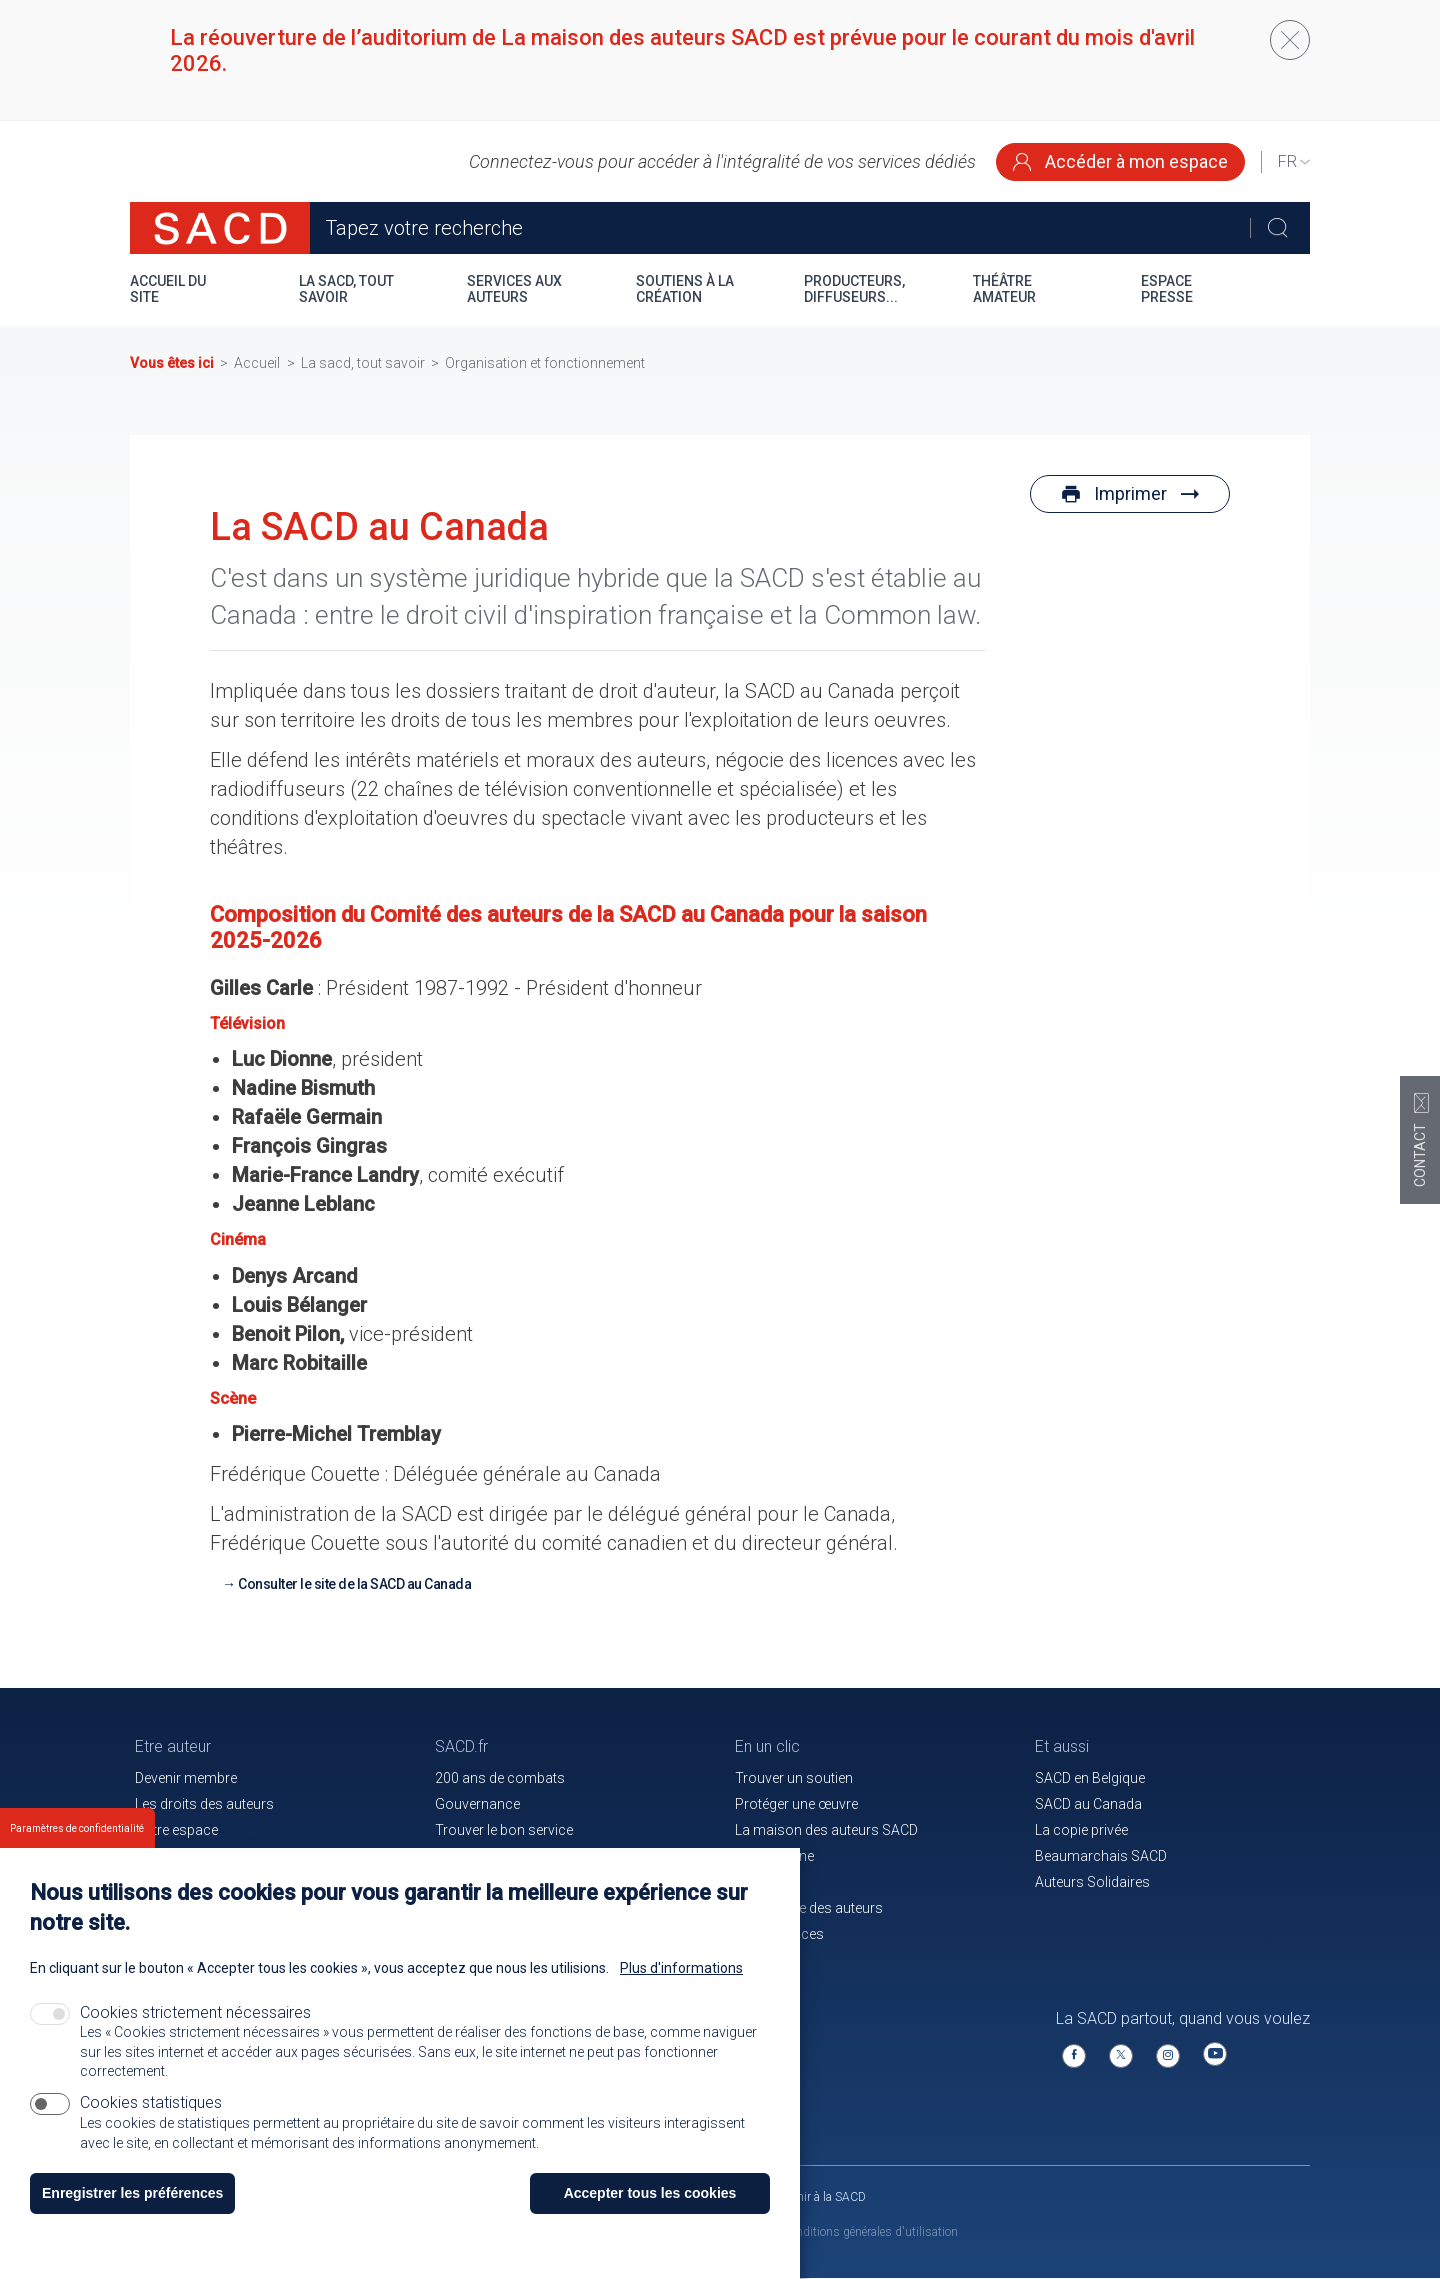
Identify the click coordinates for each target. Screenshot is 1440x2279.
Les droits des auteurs (204, 1804)
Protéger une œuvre (796, 1804)
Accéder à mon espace (1120, 161)
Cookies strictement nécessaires (195, 2030)
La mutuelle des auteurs (809, 1908)
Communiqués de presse (514, 1856)
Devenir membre (186, 1778)
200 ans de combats (500, 1778)
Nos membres (180, 1856)
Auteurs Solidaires (1092, 1882)
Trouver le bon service (504, 1830)
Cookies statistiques (151, 2119)
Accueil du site (168, 289)
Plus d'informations (681, 1986)
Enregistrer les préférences (132, 2211)
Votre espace (176, 1830)
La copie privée (1081, 1830)
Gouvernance (477, 1804)
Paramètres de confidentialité (77, 1846)
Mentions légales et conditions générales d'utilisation (819, 2232)
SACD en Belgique (1090, 1778)
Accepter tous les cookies (650, 2211)
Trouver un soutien (794, 1778)
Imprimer (1130, 493)
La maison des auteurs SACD (826, 1830)
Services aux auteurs (514, 289)
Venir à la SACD (825, 2197)
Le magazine (774, 1856)
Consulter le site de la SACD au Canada (354, 1584)
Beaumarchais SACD (1101, 1856)
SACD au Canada (1088, 1804)
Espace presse (1167, 289)
